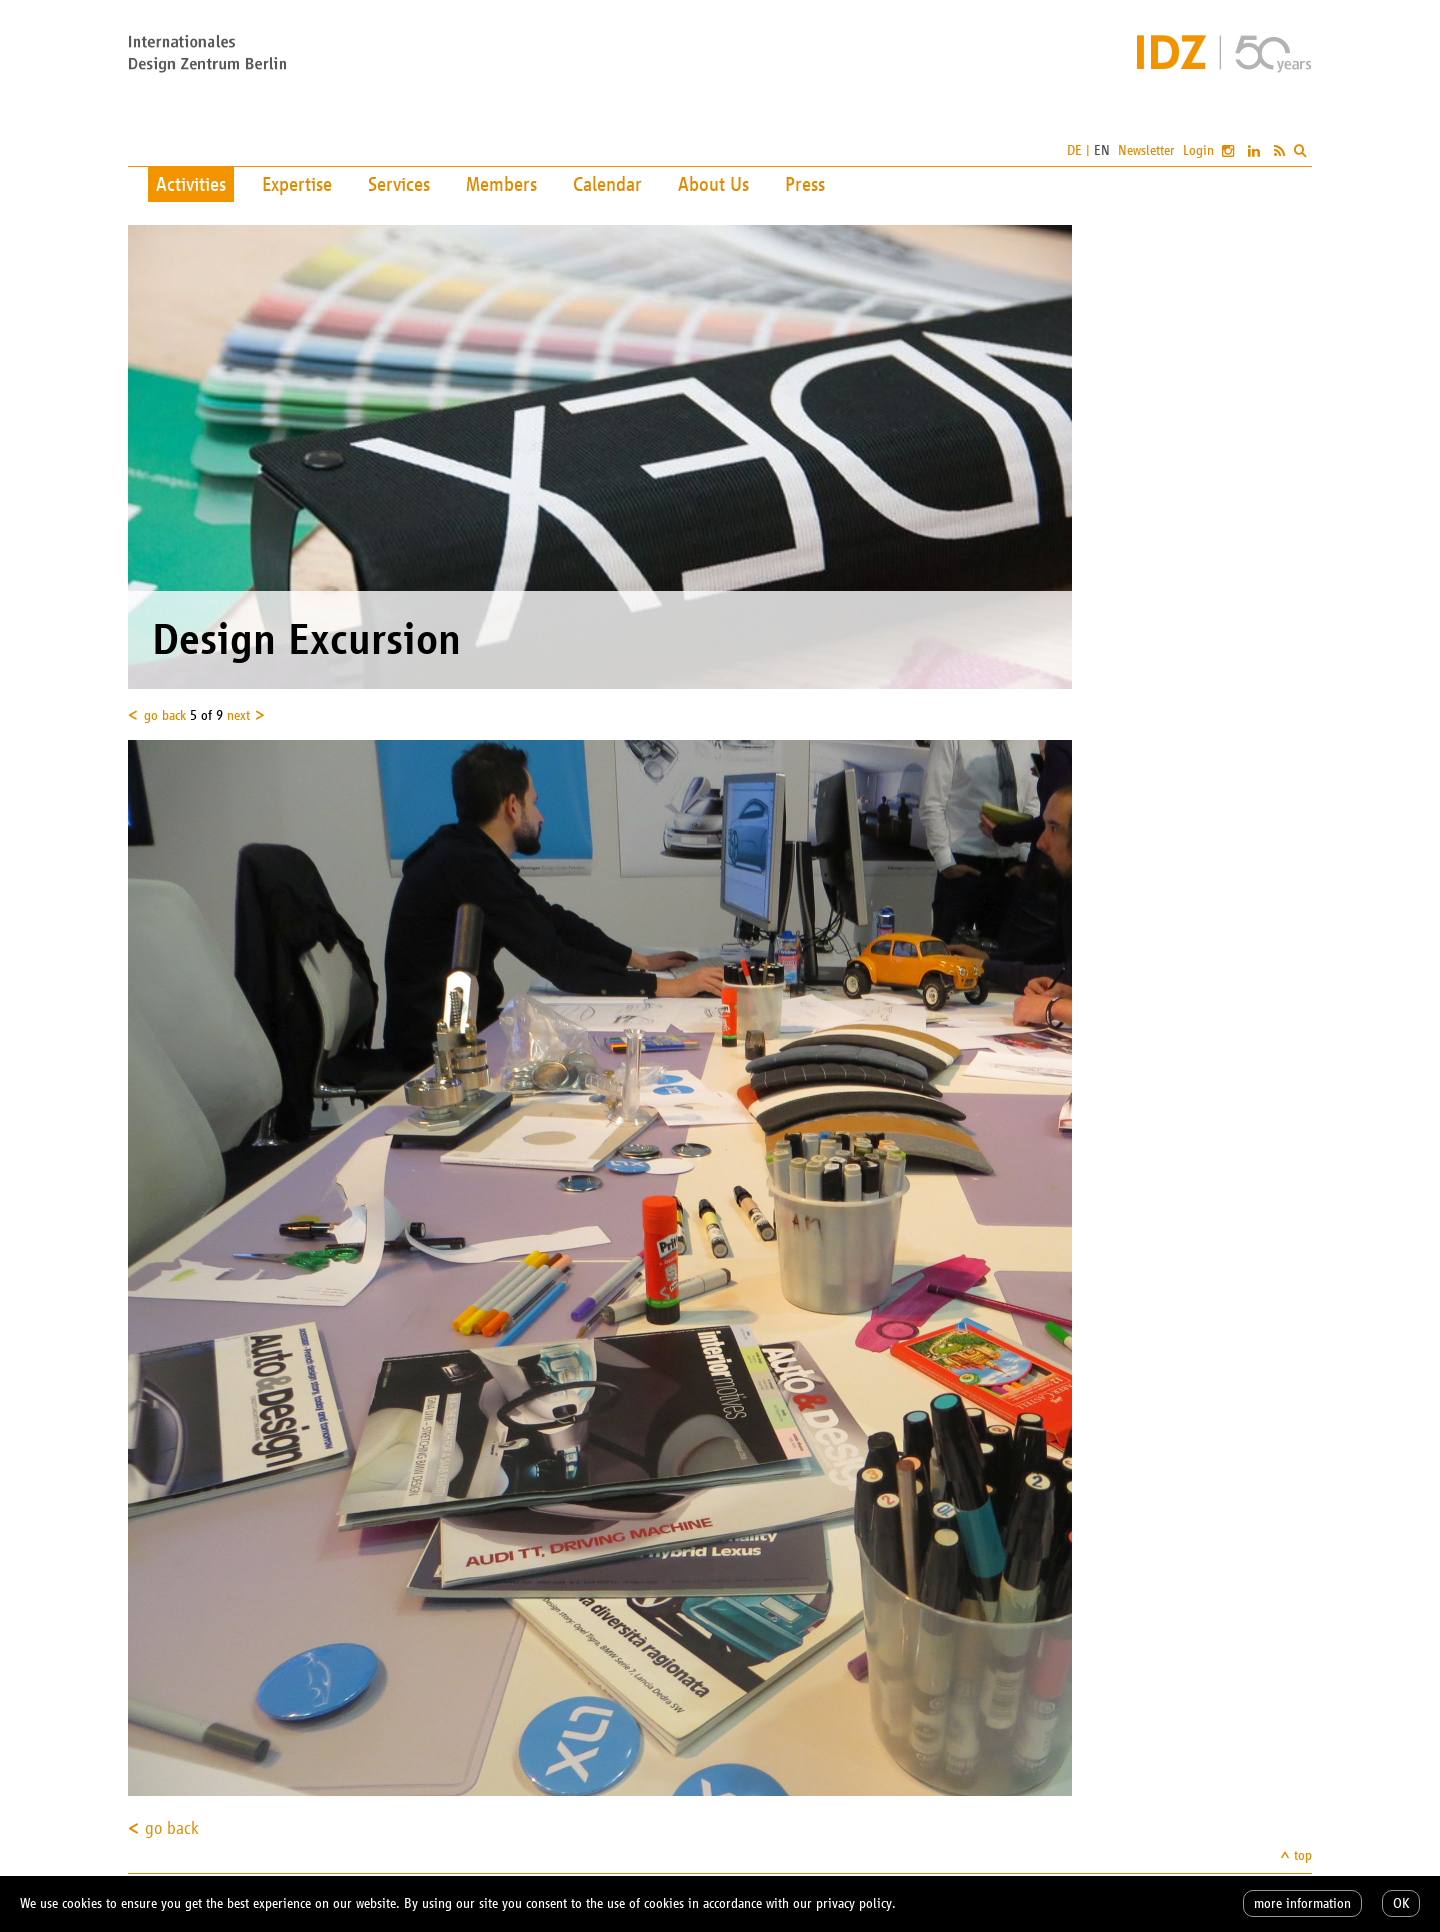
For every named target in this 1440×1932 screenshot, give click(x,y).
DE (1074, 150)
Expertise (297, 184)
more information (1302, 1903)
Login (1198, 150)
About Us (713, 184)
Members (501, 184)
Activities (191, 184)
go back (165, 715)
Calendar (607, 184)
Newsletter (1146, 150)
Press (805, 184)
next (238, 715)
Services (399, 184)
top (1303, 1855)
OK (1401, 1903)
